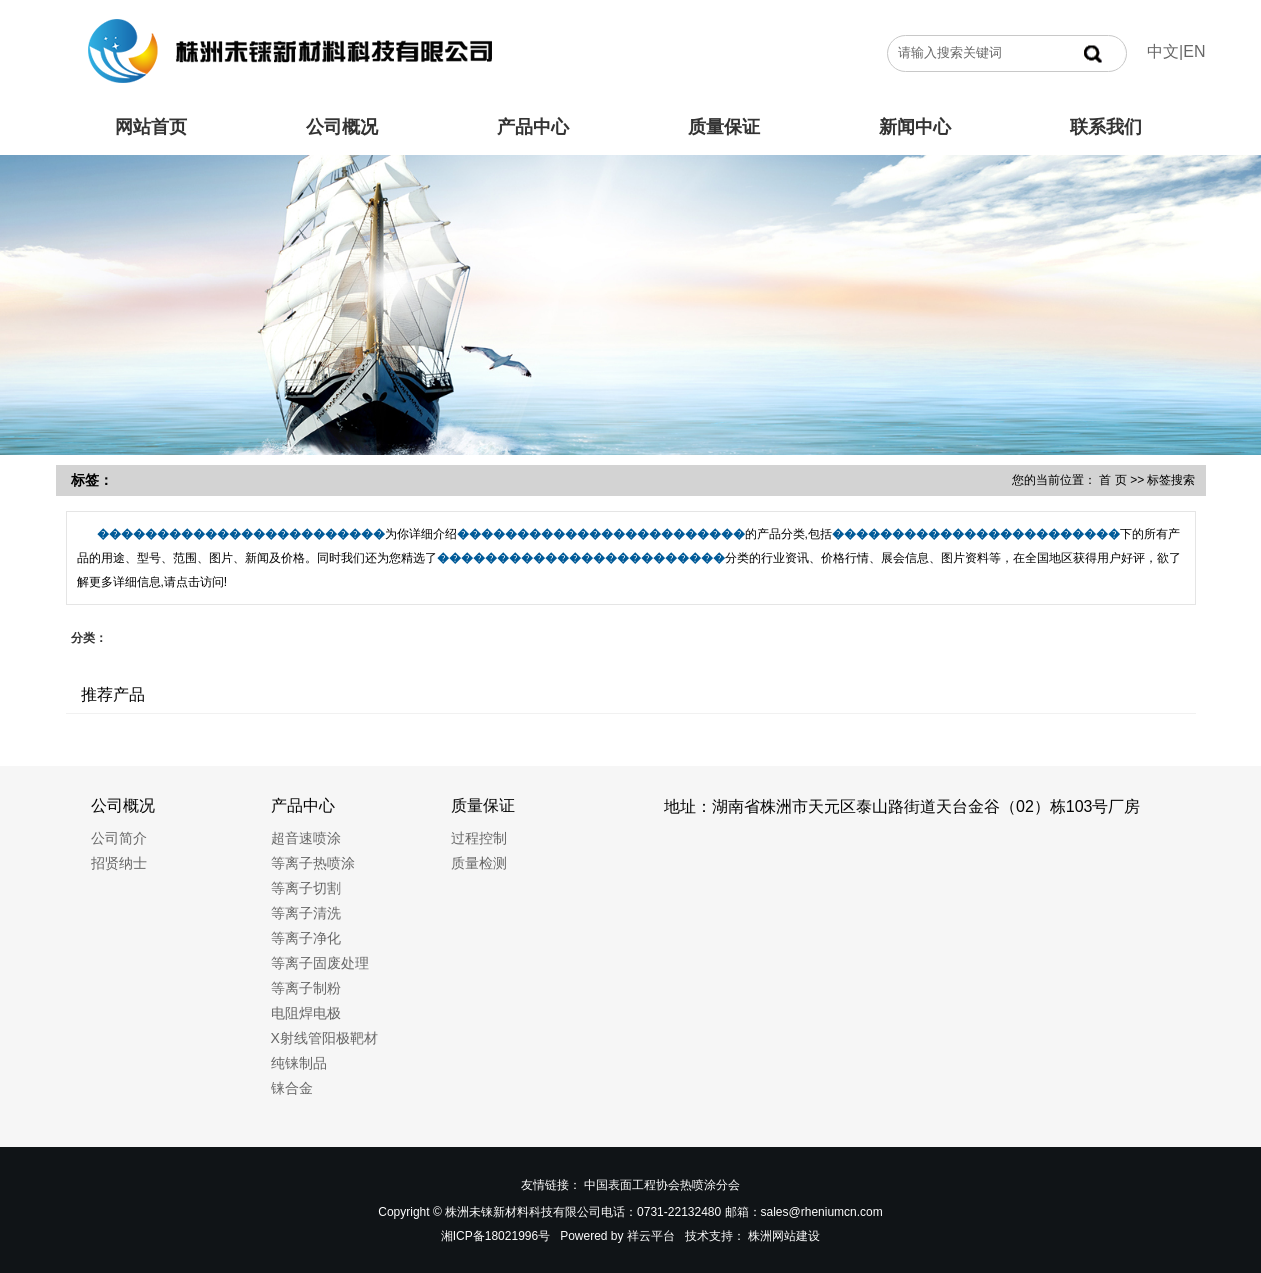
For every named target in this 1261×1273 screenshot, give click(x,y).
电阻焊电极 (306, 1013)
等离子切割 (306, 888)
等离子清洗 (306, 913)
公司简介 (119, 838)
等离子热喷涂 (313, 863)
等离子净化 (306, 938)
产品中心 (533, 127)
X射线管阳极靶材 (324, 1038)
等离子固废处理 (320, 963)
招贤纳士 (119, 863)
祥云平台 (651, 1236)
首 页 (1112, 480)
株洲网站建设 (784, 1236)
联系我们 (1106, 127)
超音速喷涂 (306, 838)
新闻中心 (915, 127)
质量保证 (724, 127)
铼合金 (292, 1088)
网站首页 (151, 127)
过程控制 (479, 838)
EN (1194, 51)
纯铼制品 (299, 1063)
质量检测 (479, 863)
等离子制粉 (306, 988)
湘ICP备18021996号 (495, 1236)
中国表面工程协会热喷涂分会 (662, 1185)
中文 (1163, 51)
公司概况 (342, 127)
